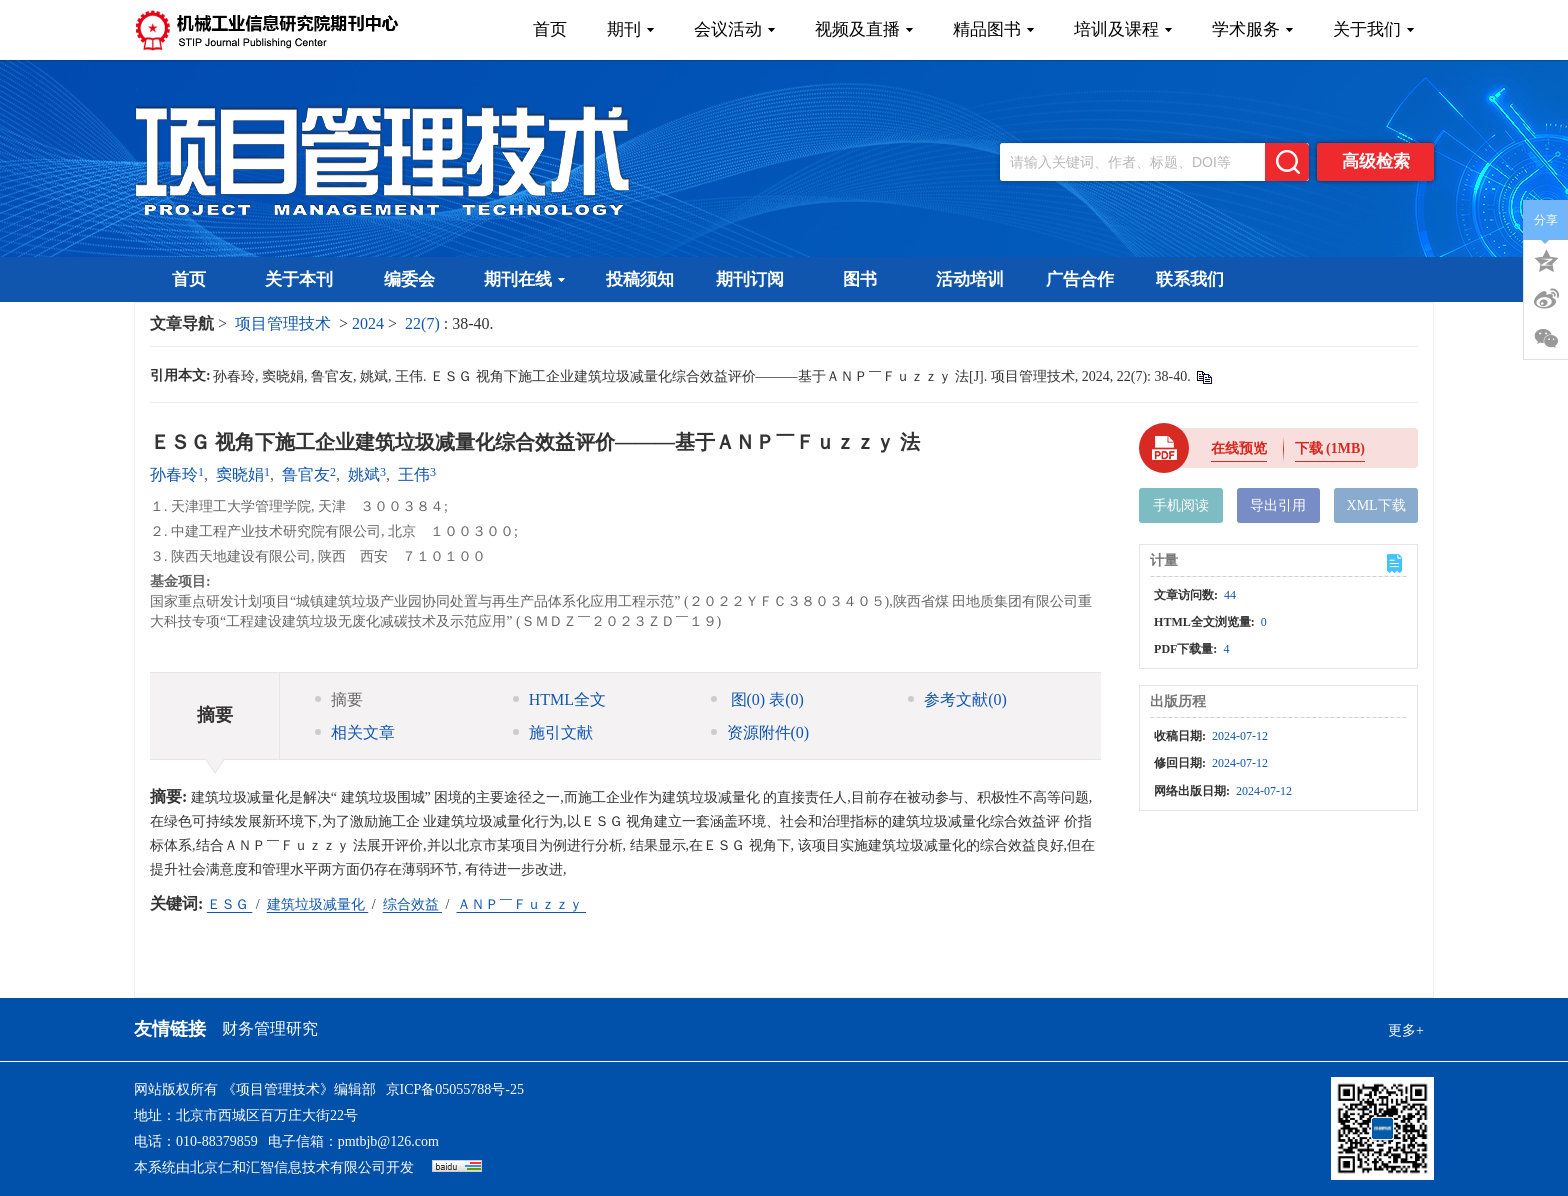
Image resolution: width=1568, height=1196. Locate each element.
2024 (368, 323)
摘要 (339, 699)
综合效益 (413, 904)
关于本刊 (299, 279)
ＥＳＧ (230, 904)
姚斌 (364, 474)
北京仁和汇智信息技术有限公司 (288, 1167)
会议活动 (734, 29)
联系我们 (1190, 279)
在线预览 (1239, 448)
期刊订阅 (750, 279)
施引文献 (553, 732)
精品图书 (993, 29)
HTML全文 (559, 699)
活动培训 (970, 279)
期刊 (630, 29)
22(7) (424, 323)
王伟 (414, 474)
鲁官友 (306, 474)
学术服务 (1252, 29)
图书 (860, 279)
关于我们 (1373, 29)
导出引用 (1278, 505)
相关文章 (355, 732)
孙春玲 (174, 474)
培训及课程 (1123, 29)
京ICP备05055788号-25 (455, 1089)
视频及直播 (864, 29)
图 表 (757, 699)
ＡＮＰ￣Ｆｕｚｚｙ (522, 904)
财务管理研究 (270, 1028)
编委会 (409, 279)
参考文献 (957, 699)
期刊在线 (524, 279)
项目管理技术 (283, 323)
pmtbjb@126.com (388, 1141)
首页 (550, 29)
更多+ (1406, 1030)
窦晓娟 (240, 474)
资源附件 (760, 732)
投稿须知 (640, 279)
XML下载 (1376, 505)
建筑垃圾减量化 (318, 904)
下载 (1330, 448)
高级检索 (1376, 161)
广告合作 (1080, 279)
